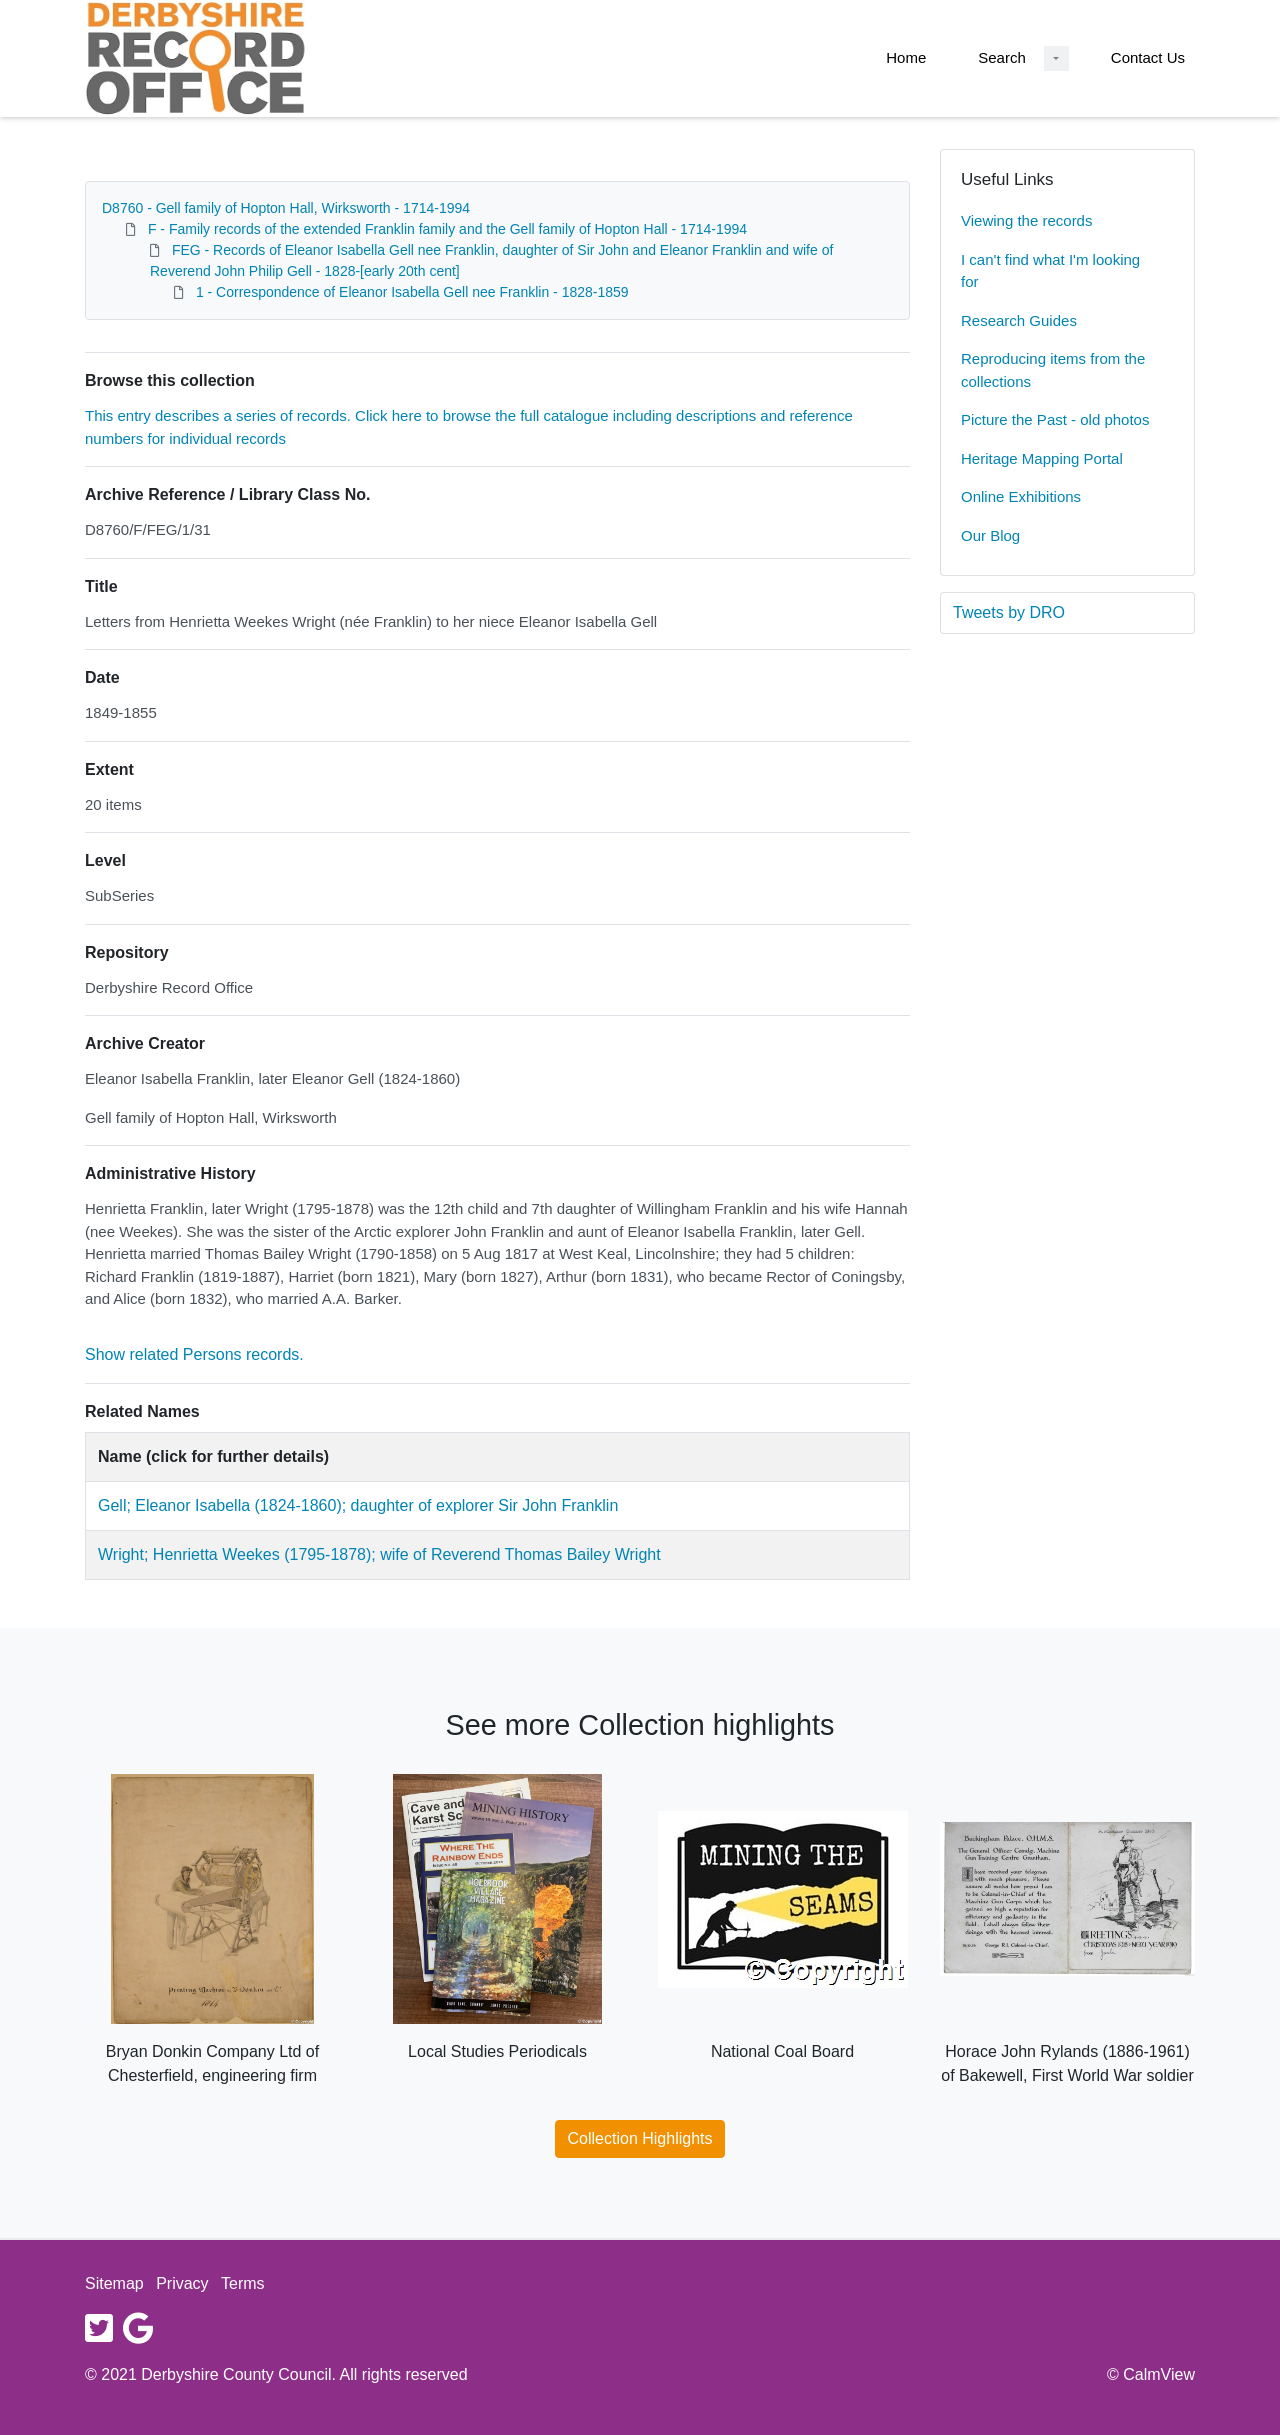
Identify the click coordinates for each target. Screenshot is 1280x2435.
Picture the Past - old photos (1055, 419)
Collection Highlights (640, 2138)
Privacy (182, 2283)
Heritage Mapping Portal (1042, 458)
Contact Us (1148, 57)
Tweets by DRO (1009, 612)
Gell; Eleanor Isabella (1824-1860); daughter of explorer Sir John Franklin (358, 1505)
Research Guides (1019, 320)
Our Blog (990, 535)
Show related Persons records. (194, 1354)
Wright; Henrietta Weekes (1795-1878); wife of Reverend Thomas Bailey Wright (379, 1554)
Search (1002, 57)
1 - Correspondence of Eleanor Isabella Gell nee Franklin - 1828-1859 (412, 292)
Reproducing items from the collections (1053, 370)
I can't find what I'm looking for (1050, 271)
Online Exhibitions (1021, 496)
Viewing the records (1026, 220)
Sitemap (114, 2283)
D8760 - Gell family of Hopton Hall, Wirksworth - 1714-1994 (286, 208)
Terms (243, 2283)
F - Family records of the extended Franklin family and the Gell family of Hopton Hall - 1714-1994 (447, 229)
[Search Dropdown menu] (1056, 58)
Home (906, 57)
